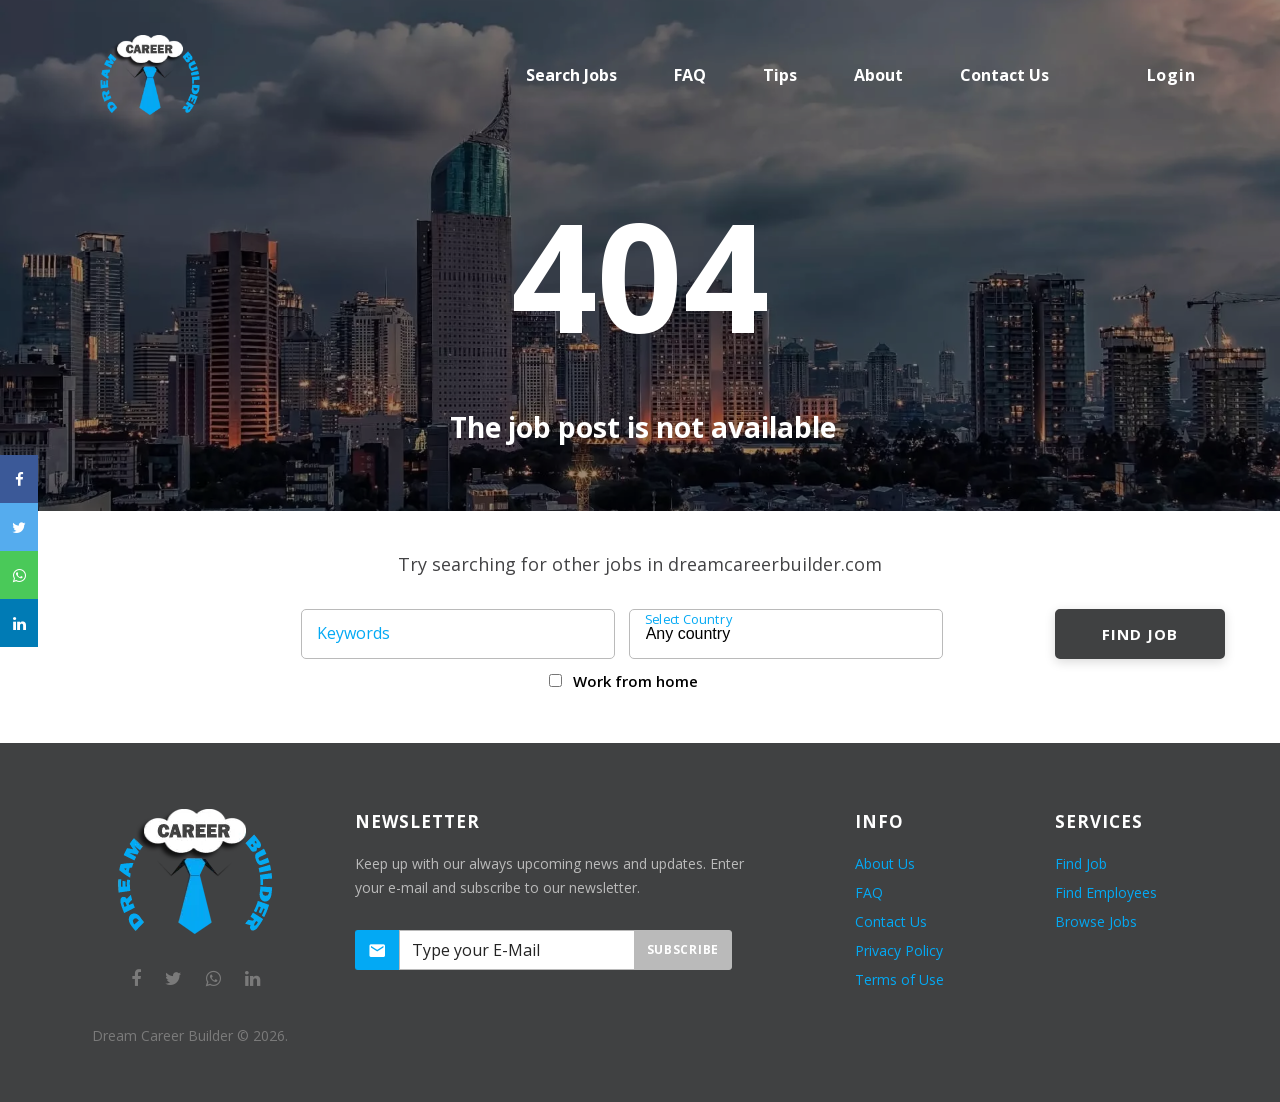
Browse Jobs (1096, 921)
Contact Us (891, 921)
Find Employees (1106, 892)
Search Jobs (571, 75)
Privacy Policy (899, 950)
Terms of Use (899, 979)
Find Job (1139, 634)
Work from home (635, 681)
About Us (885, 863)
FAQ (690, 75)
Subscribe (683, 949)
